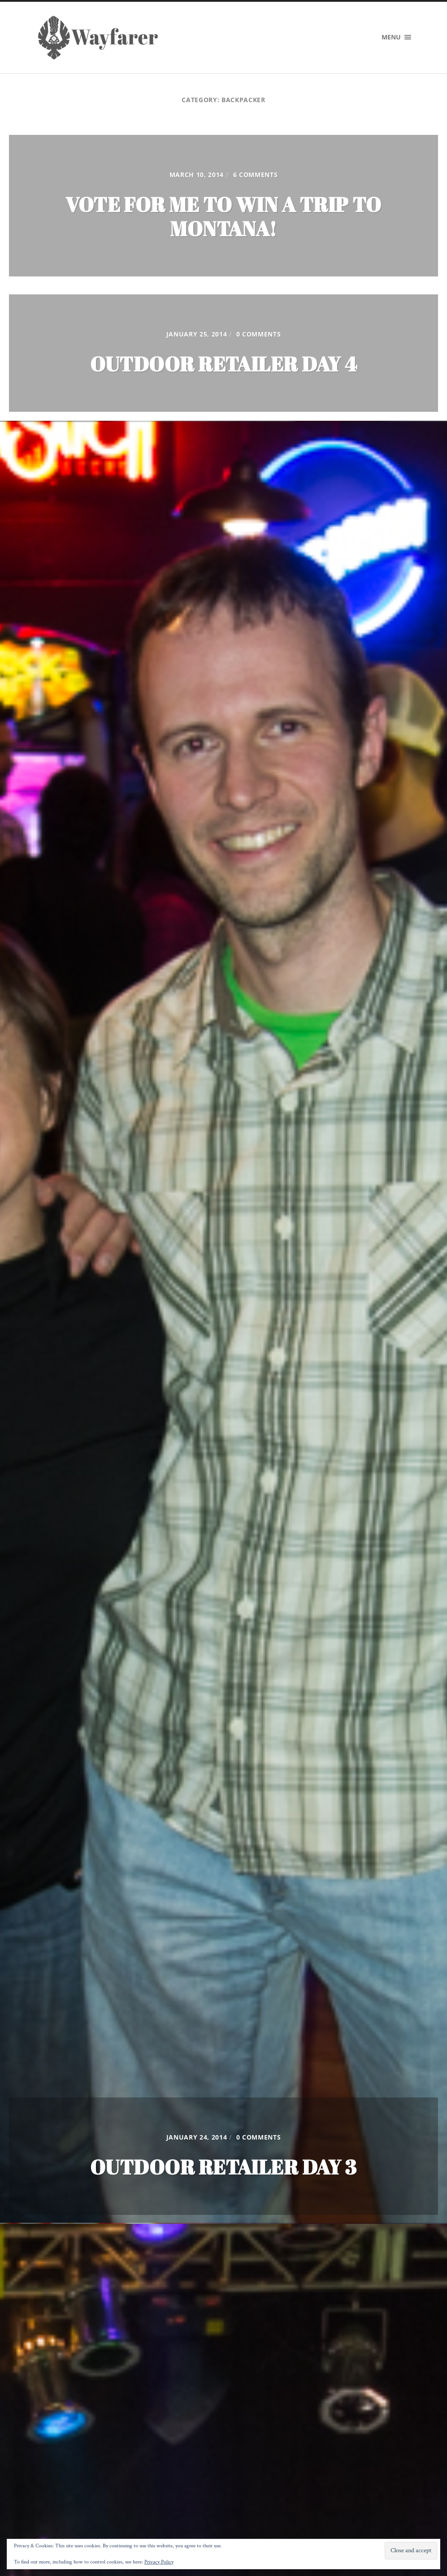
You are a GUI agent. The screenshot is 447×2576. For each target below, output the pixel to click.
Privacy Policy (159, 2562)
